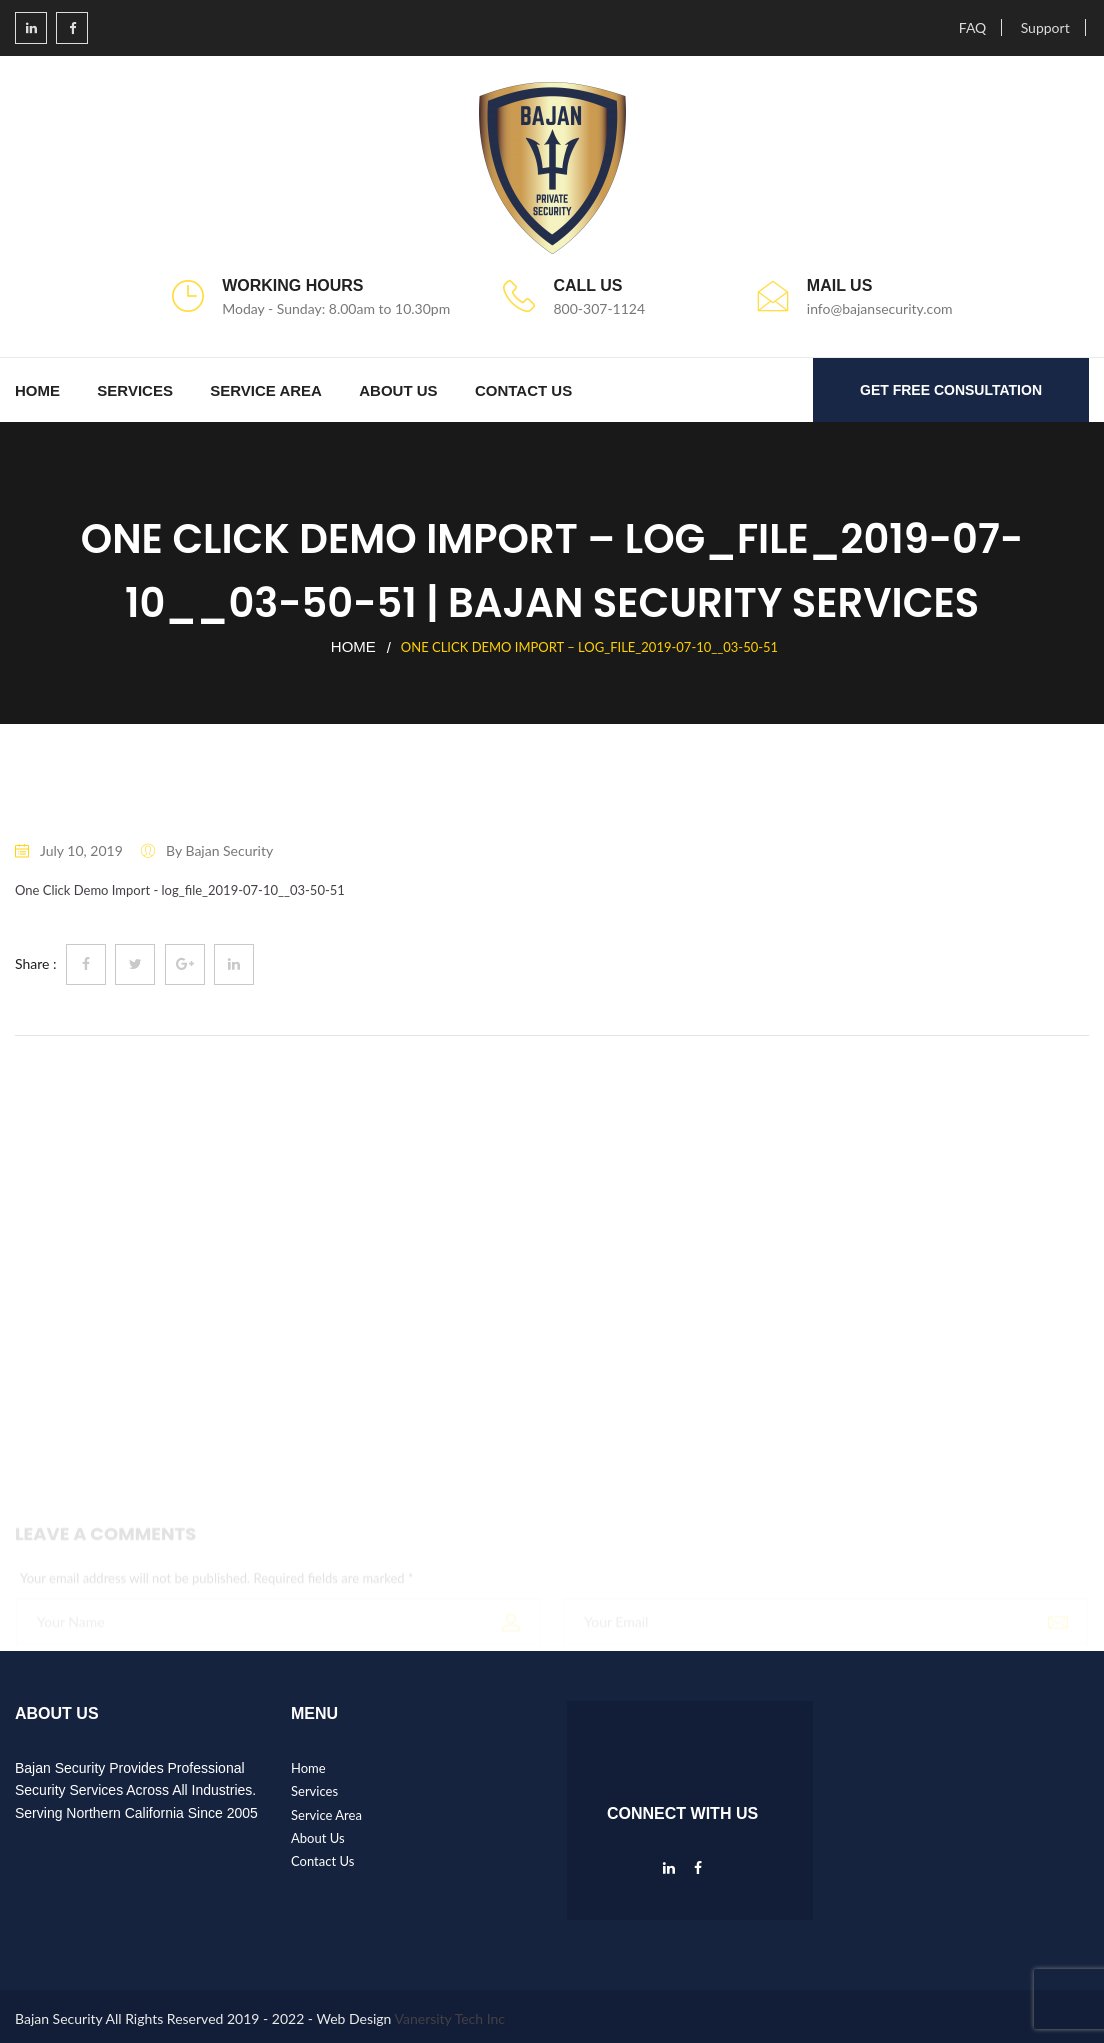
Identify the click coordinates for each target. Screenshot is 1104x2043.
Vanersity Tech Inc (450, 2018)
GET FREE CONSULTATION (951, 390)
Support (1045, 27)
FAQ (973, 27)
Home (37, 390)
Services (135, 390)
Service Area (266, 390)
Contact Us (523, 390)
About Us (398, 390)
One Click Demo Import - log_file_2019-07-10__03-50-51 (180, 890)
